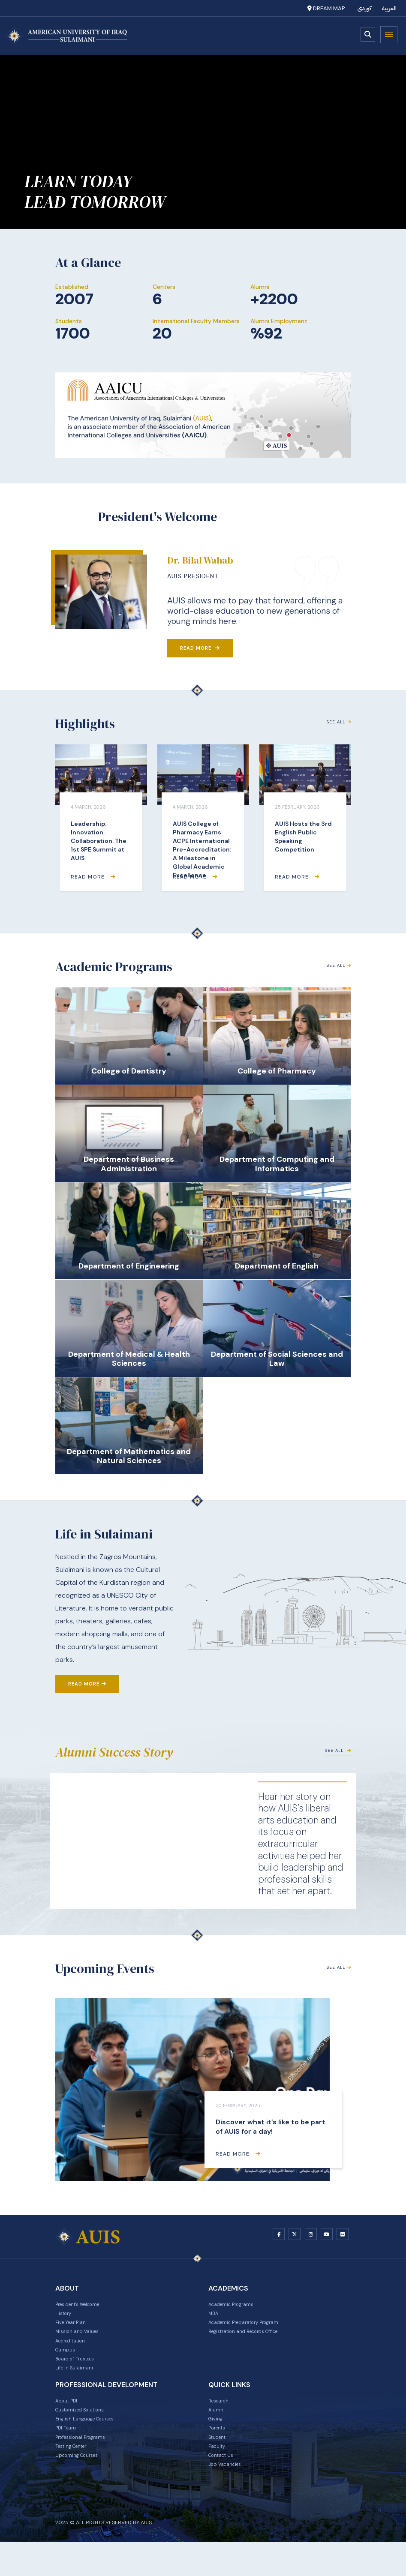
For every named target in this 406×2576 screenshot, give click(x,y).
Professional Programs (86, 2464)
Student (220, 2464)
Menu (388, 34)
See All (336, 727)
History (65, 2318)
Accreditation (74, 2351)
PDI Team (68, 2453)
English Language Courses (91, 2442)
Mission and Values (81, 2340)
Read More (200, 648)
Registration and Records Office (253, 2340)
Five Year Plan (74, 2329)
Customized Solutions (86, 2431)
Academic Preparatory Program (253, 2329)
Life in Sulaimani (77, 2385)
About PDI (69, 2419)
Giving (217, 2442)
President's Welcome (84, 2307)
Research (221, 2419)
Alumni (217, 2431)
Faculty (218, 2475)
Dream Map (326, 8)
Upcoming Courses (82, 2486)
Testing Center (75, 2475)
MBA (214, 2318)
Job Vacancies (228, 2497)
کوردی (365, 8)
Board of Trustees (80, 2374)
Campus (67, 2362)
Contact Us (224, 2486)
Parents (219, 2453)
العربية (389, 8)
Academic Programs (236, 2307)
